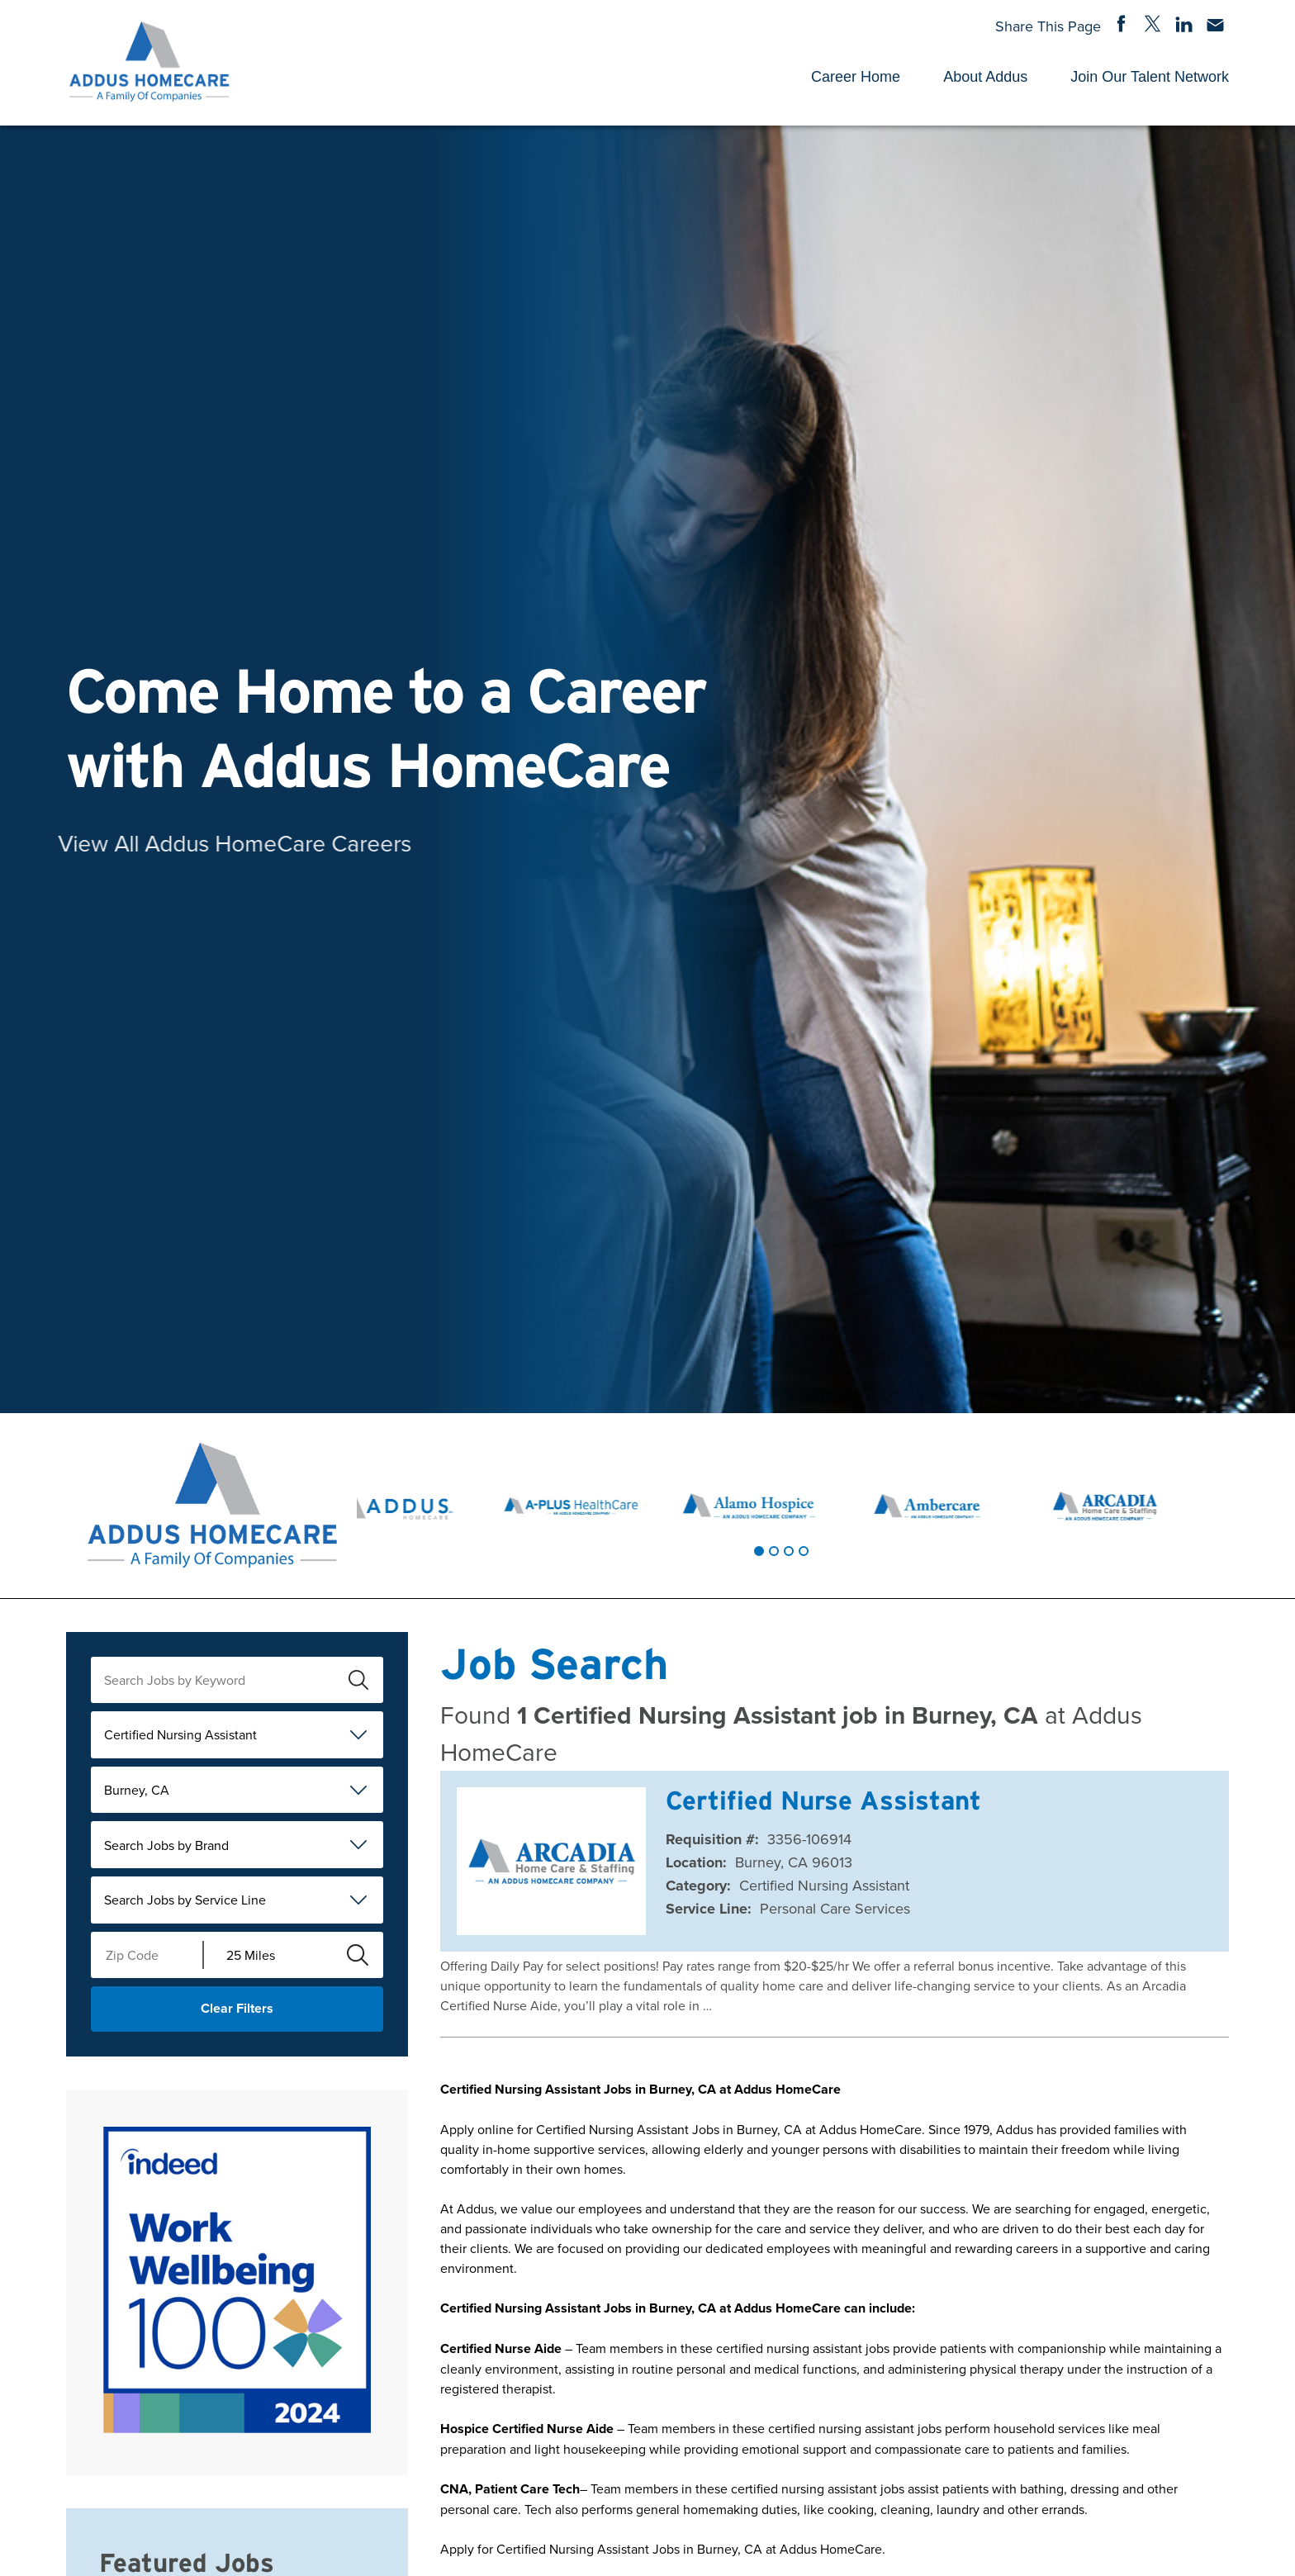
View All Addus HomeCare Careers (188, 842)
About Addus (985, 77)
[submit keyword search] (358, 1679)
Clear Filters (237, 2008)
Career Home (855, 77)
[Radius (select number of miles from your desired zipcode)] (268, 1955)
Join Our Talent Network (1149, 77)
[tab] (759, 1551)
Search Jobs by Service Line (185, 1899)
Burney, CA (136, 1790)
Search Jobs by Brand (166, 1845)
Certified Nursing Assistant (180, 1734)
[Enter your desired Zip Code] (147, 1955)
